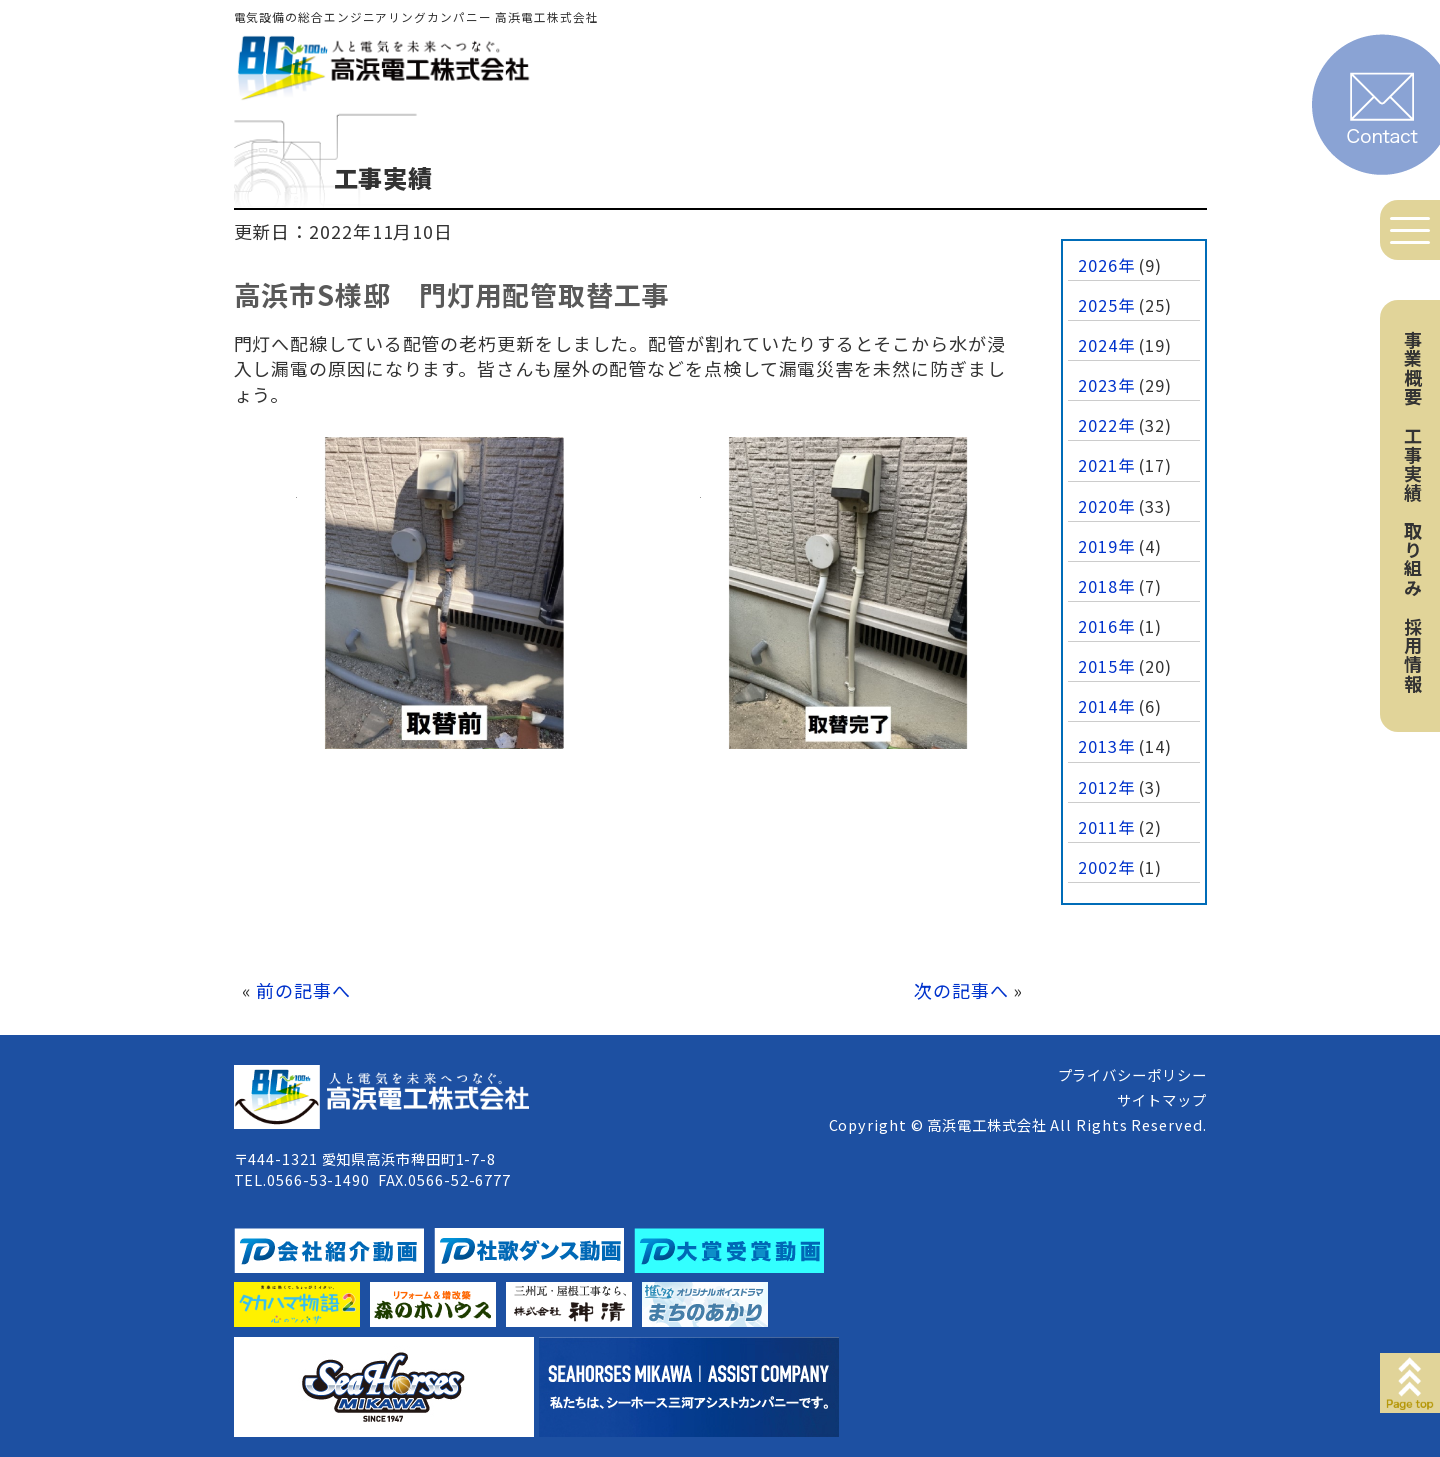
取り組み (1413, 559)
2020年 (1106, 506)
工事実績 (1413, 464)
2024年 (1106, 345)
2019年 (1106, 546)
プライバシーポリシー (1132, 1074)
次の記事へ (961, 990)
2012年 (1106, 787)
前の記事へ (303, 990)
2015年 (1106, 666)
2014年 (1106, 706)
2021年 (1106, 465)
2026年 (1106, 265)
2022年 (1106, 425)
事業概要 (1413, 368)
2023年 (1106, 385)
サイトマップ (1161, 1099)
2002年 (1106, 867)
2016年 (1106, 626)
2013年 (1106, 746)
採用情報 (1413, 655)
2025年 (1106, 305)
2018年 (1106, 586)
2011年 (1106, 827)
